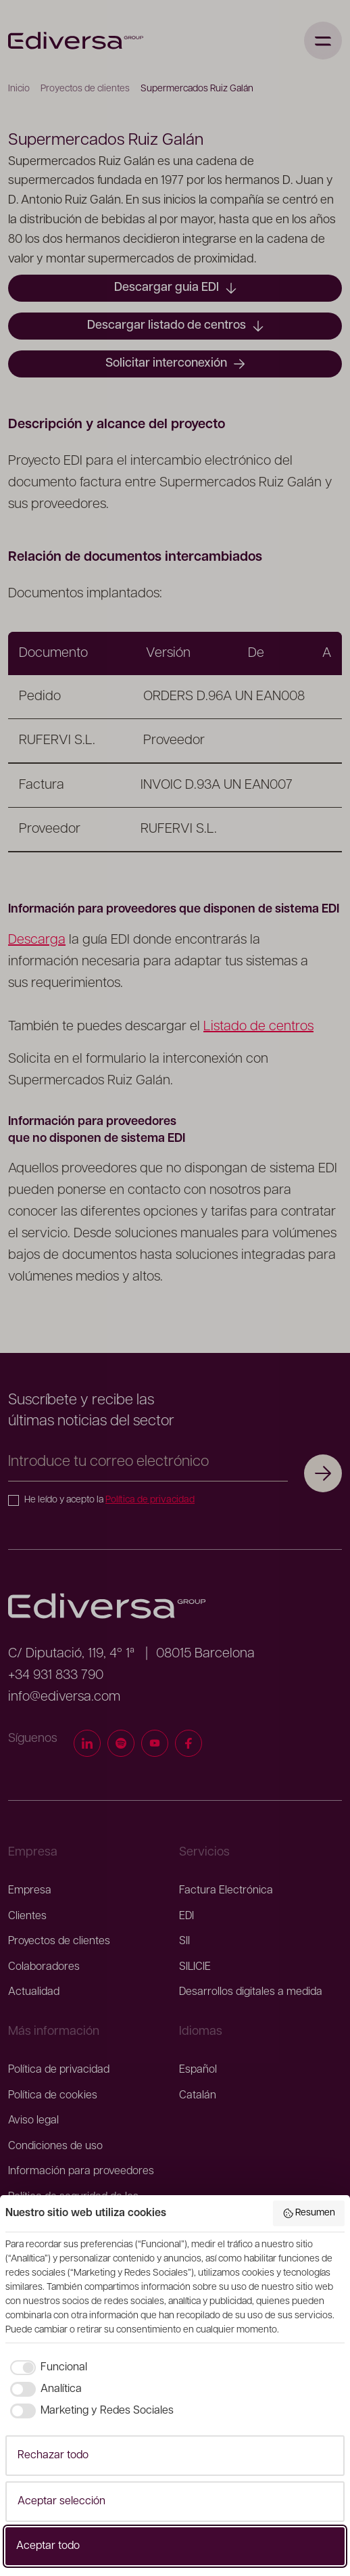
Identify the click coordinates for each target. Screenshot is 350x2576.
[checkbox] (46, 2368)
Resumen (309, 2213)
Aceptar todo (48, 2546)
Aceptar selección (61, 2501)
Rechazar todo (53, 2455)
